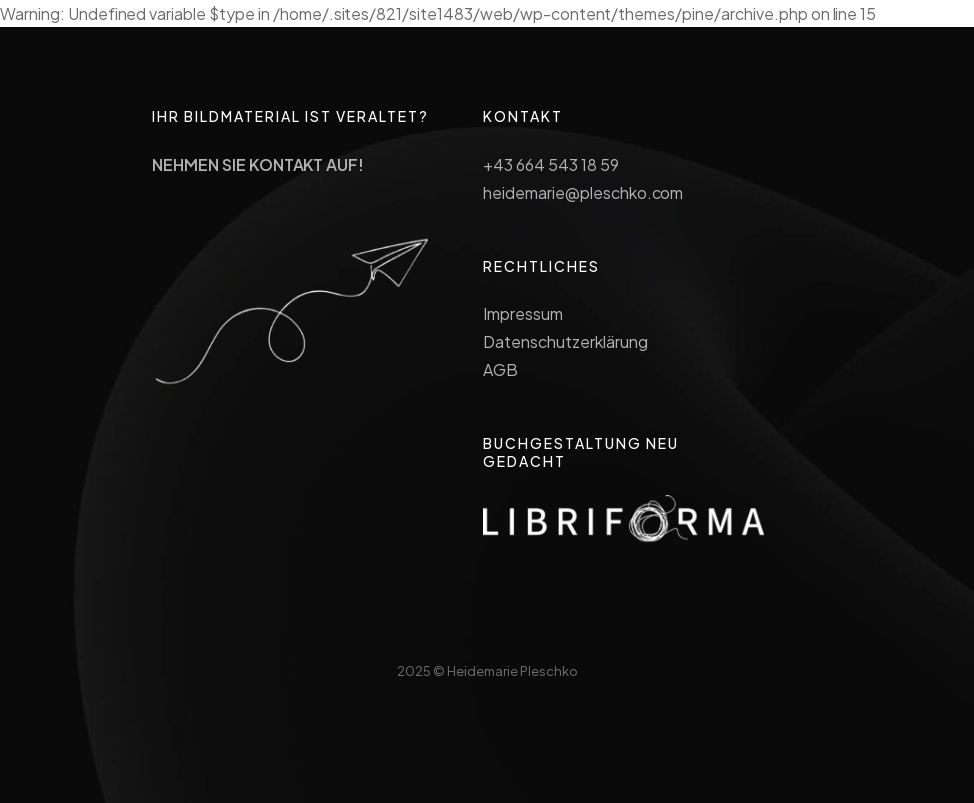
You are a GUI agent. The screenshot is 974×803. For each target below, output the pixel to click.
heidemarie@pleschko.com (583, 192)
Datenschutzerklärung (565, 341)
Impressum (523, 313)
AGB (500, 369)
